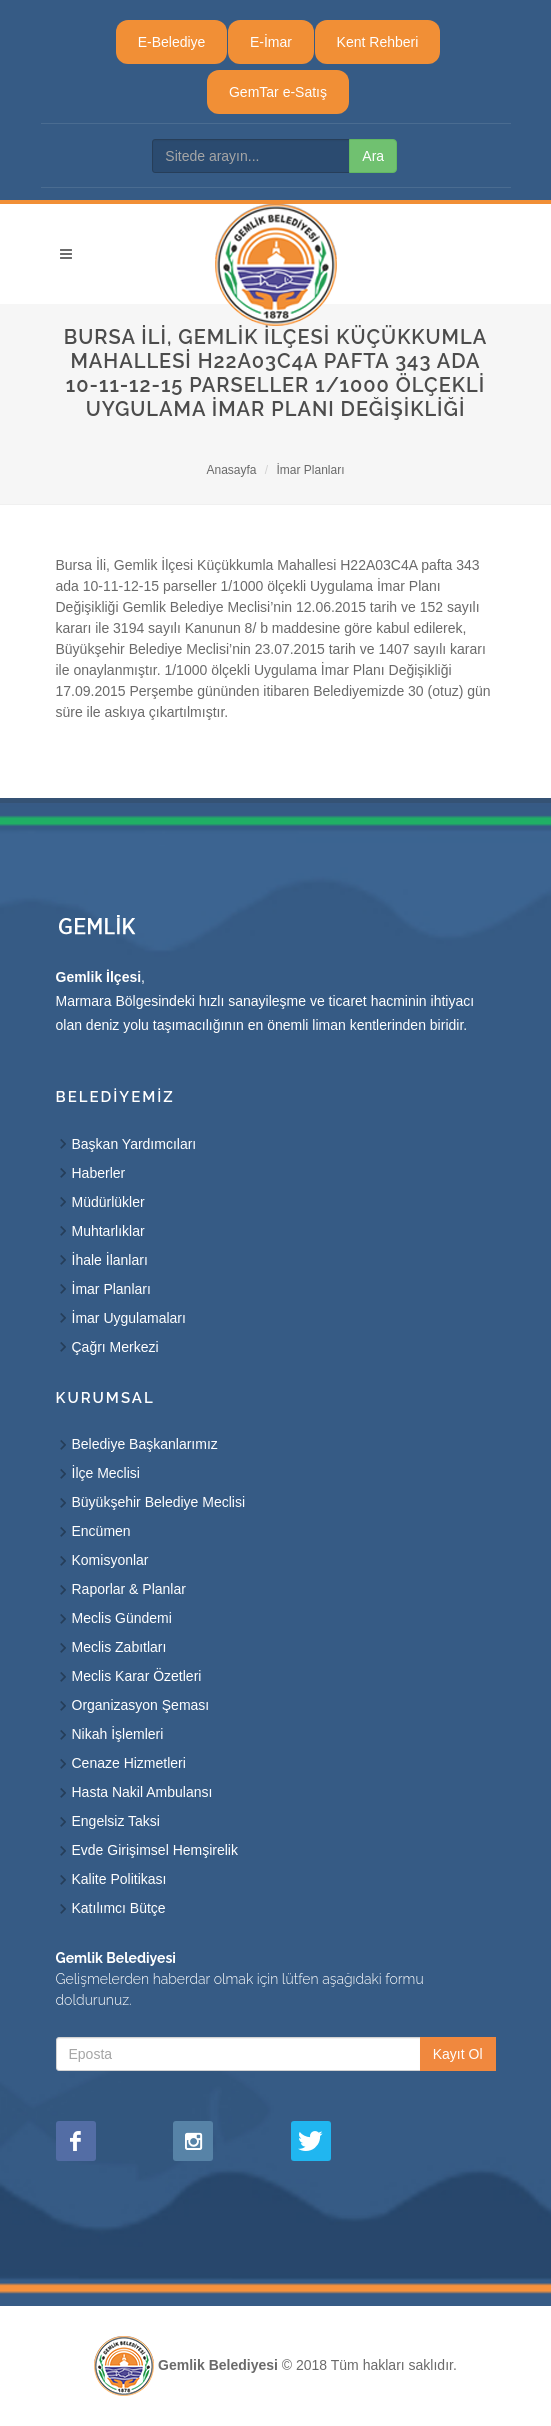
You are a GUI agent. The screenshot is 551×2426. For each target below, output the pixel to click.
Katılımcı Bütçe (119, 1908)
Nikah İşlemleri (118, 1734)
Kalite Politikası (119, 1879)
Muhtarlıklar (108, 1231)
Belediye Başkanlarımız (145, 1444)
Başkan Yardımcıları (134, 1144)
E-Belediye (172, 42)
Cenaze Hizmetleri (129, 1763)
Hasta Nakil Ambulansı (142, 1792)
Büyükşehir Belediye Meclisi (159, 1502)
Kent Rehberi (378, 42)
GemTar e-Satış (278, 92)
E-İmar (271, 42)
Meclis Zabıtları (119, 1647)
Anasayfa (231, 470)
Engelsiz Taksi (116, 1821)
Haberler (99, 1173)
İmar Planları (311, 470)
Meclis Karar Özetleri (137, 1676)
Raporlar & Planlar (129, 1589)
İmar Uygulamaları (129, 1318)
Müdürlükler (108, 1202)
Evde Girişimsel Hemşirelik (155, 1850)
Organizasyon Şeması (141, 1705)
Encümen (101, 1531)
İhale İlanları (110, 1260)
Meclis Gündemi (122, 1618)
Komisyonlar (110, 1560)
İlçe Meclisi (106, 1473)
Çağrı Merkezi (115, 1347)
